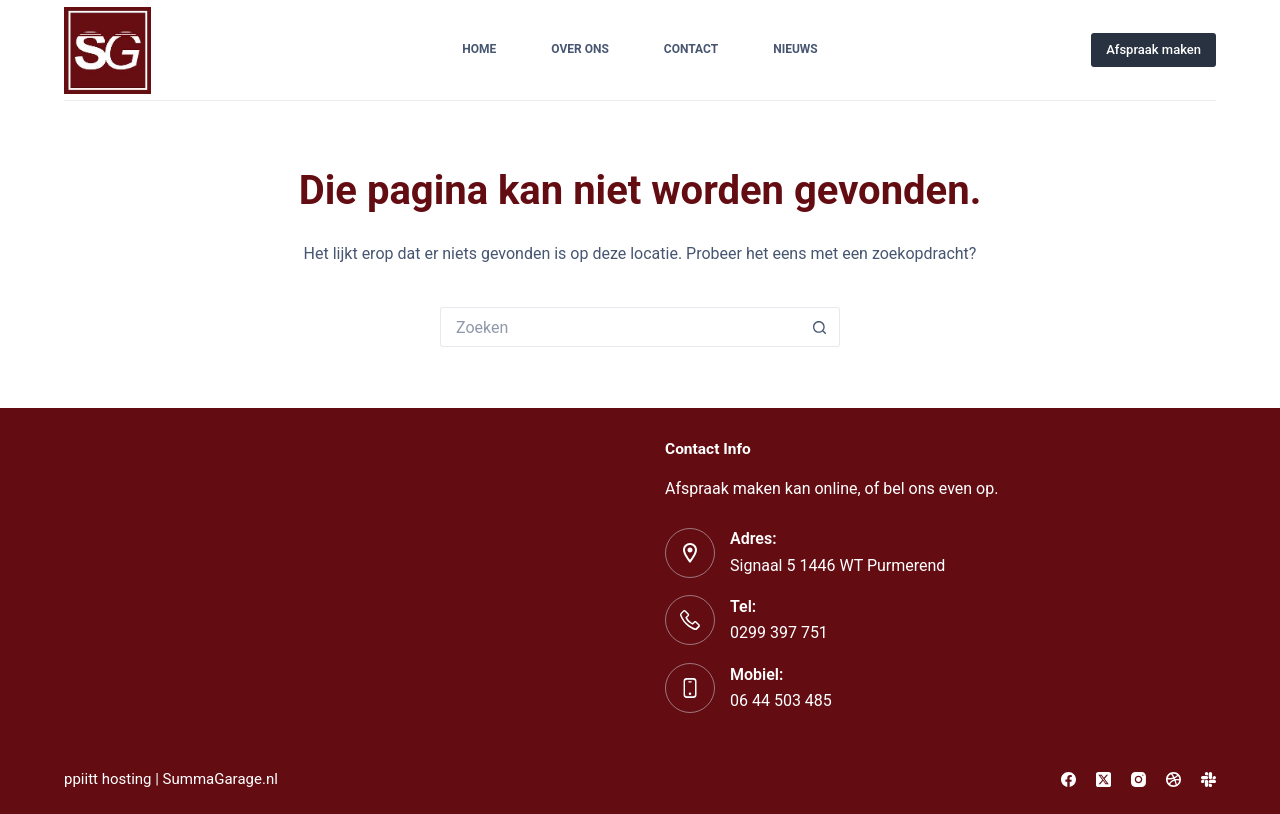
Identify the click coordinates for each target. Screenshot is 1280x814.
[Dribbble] (1173, 779)
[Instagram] (1138, 779)
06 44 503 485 (781, 700)
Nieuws (795, 49)
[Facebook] (1068, 779)
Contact (691, 49)
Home (479, 49)
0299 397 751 (779, 632)
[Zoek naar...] (620, 327)
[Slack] (1208, 779)
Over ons (580, 49)
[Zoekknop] (820, 327)
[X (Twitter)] (1103, 779)
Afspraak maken (1153, 49)
